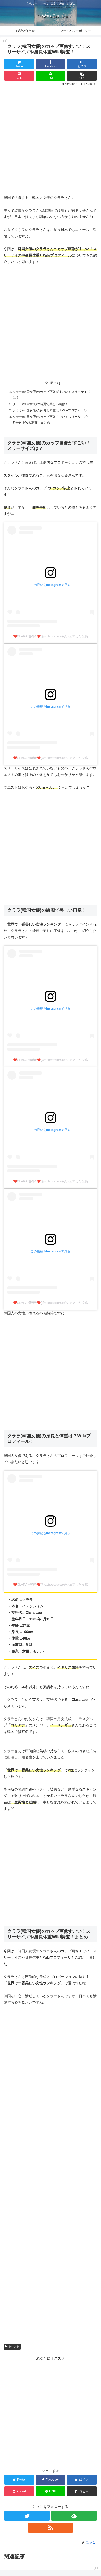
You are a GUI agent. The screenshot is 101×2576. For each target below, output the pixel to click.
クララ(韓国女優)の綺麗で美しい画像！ (40, 404)
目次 (44, 383)
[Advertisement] (50, 139)
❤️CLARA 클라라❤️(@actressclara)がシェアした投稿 (50, 636)
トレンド (12, 2346)
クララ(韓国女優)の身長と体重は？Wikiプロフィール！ (51, 410)
